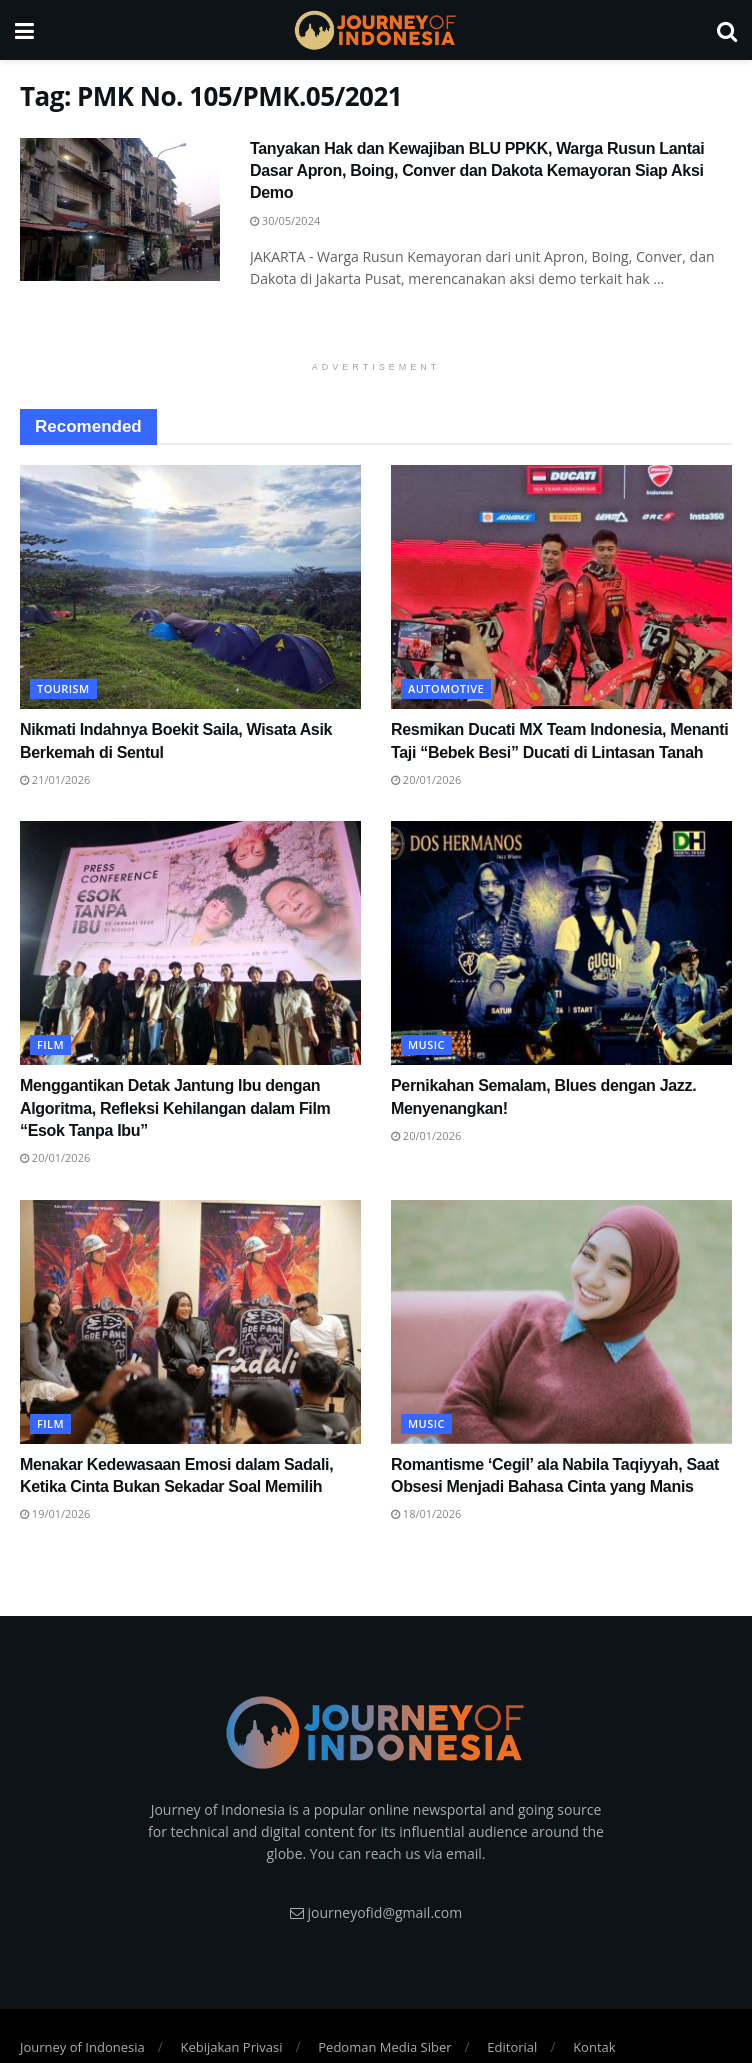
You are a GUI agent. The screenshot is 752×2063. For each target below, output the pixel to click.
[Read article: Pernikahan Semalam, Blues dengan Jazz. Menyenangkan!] (561, 943)
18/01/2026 (426, 1513)
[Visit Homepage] (375, 30)
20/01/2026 (426, 779)
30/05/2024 (285, 220)
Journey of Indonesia (82, 2047)
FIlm (50, 1044)
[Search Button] (727, 30)
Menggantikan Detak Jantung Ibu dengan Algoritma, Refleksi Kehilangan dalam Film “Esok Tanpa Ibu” (175, 1108)
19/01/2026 (55, 1513)
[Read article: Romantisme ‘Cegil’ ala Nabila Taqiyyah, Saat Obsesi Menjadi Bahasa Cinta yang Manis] (561, 1322)
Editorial (512, 2047)
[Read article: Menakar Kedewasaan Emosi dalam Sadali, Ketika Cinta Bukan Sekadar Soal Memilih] (190, 1322)
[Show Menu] (24, 30)
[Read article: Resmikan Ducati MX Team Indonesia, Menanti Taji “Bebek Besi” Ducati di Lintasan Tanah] (561, 587)
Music (426, 1044)
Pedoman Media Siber (384, 2047)
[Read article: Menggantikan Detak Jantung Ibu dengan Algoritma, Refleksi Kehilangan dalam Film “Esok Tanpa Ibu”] (190, 943)
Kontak (594, 2047)
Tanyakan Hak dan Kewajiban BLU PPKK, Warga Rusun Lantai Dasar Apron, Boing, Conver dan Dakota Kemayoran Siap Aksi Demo (477, 171)
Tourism (63, 688)
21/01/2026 (55, 779)
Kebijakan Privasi (231, 2047)
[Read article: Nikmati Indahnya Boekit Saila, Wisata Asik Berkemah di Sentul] (190, 587)
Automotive (446, 688)
